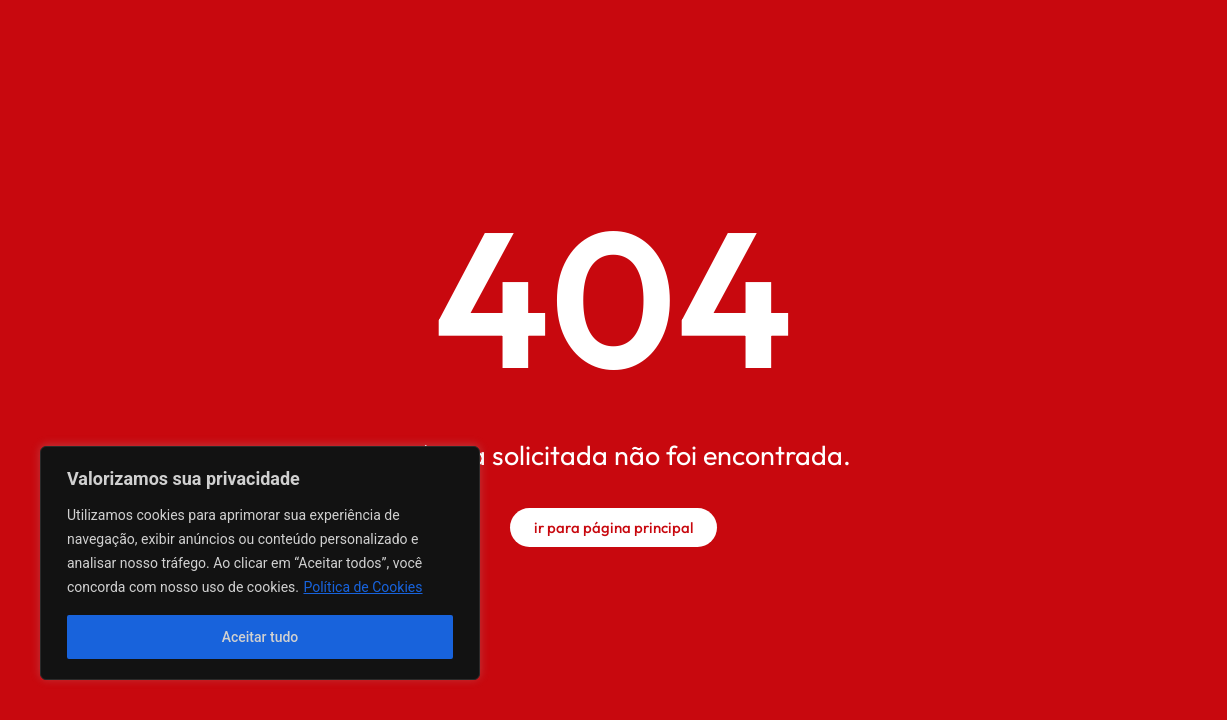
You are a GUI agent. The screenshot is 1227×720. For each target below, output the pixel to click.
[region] (260, 563)
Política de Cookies (362, 587)
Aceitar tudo (260, 637)
